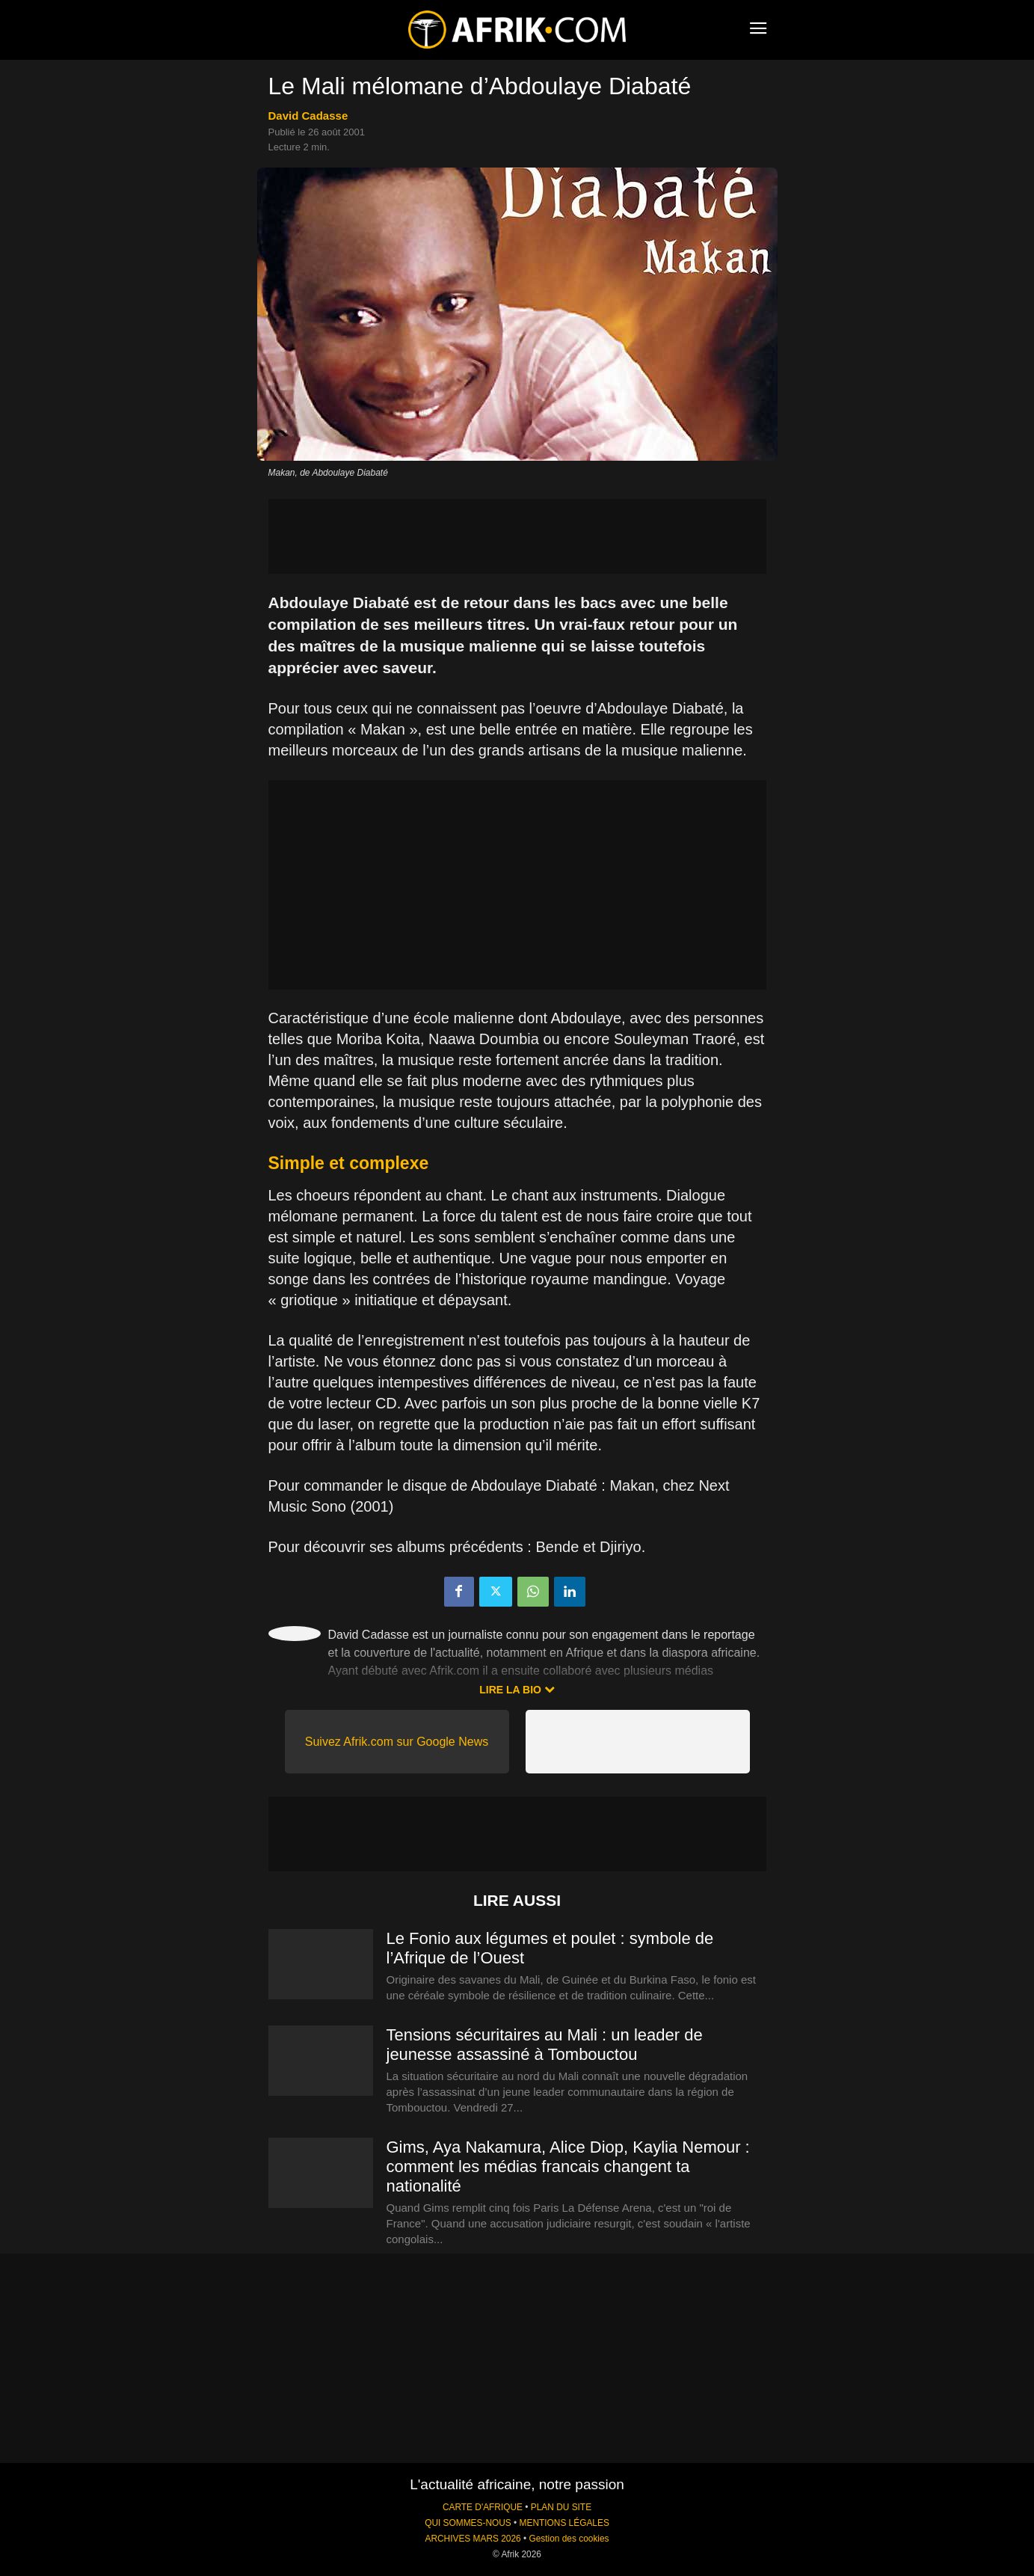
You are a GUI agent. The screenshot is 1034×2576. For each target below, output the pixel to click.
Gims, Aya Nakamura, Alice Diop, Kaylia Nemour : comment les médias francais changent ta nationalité (568, 2166)
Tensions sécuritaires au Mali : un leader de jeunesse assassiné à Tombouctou (545, 2044)
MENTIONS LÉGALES (564, 2523)
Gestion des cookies (569, 2538)
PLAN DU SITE (561, 2507)
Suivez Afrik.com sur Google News (396, 1741)
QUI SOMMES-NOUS (468, 2523)
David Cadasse (308, 115)
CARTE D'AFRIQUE (483, 2507)
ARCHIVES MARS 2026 (472, 2538)
